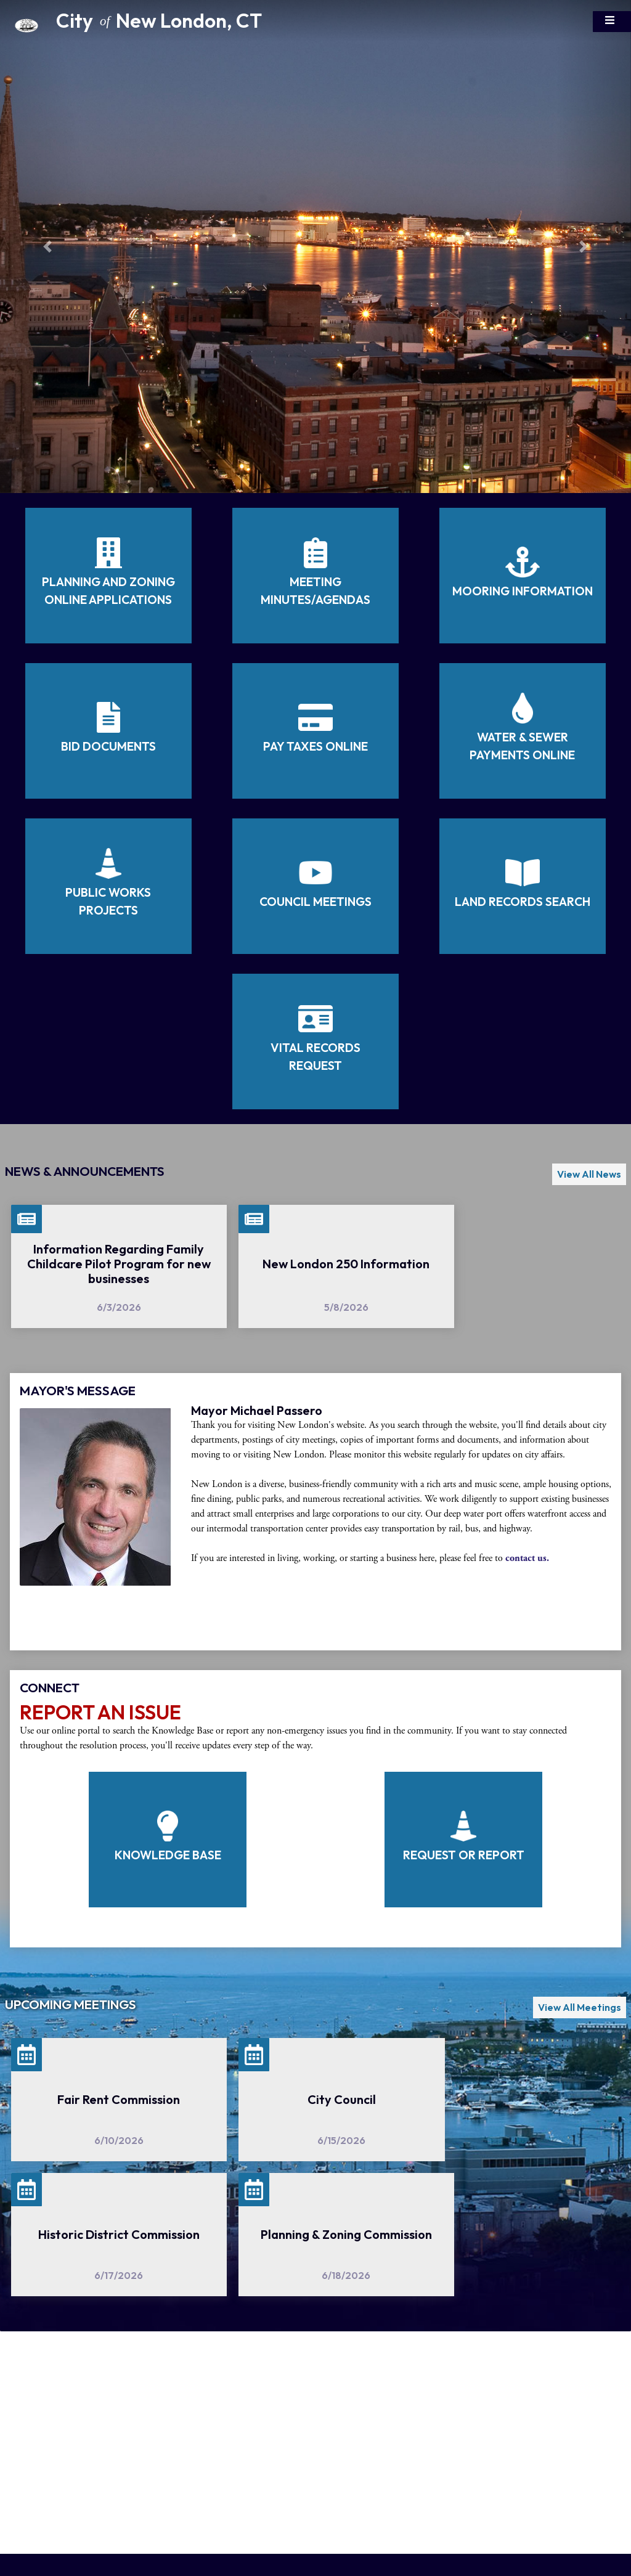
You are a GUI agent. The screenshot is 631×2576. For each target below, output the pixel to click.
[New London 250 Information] (346, 1266)
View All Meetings (579, 2007)
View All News (589, 1174)
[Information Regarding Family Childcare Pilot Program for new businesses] (119, 1266)
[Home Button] (61, 22)
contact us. (527, 1558)
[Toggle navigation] (612, 21)
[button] (47, 246)
